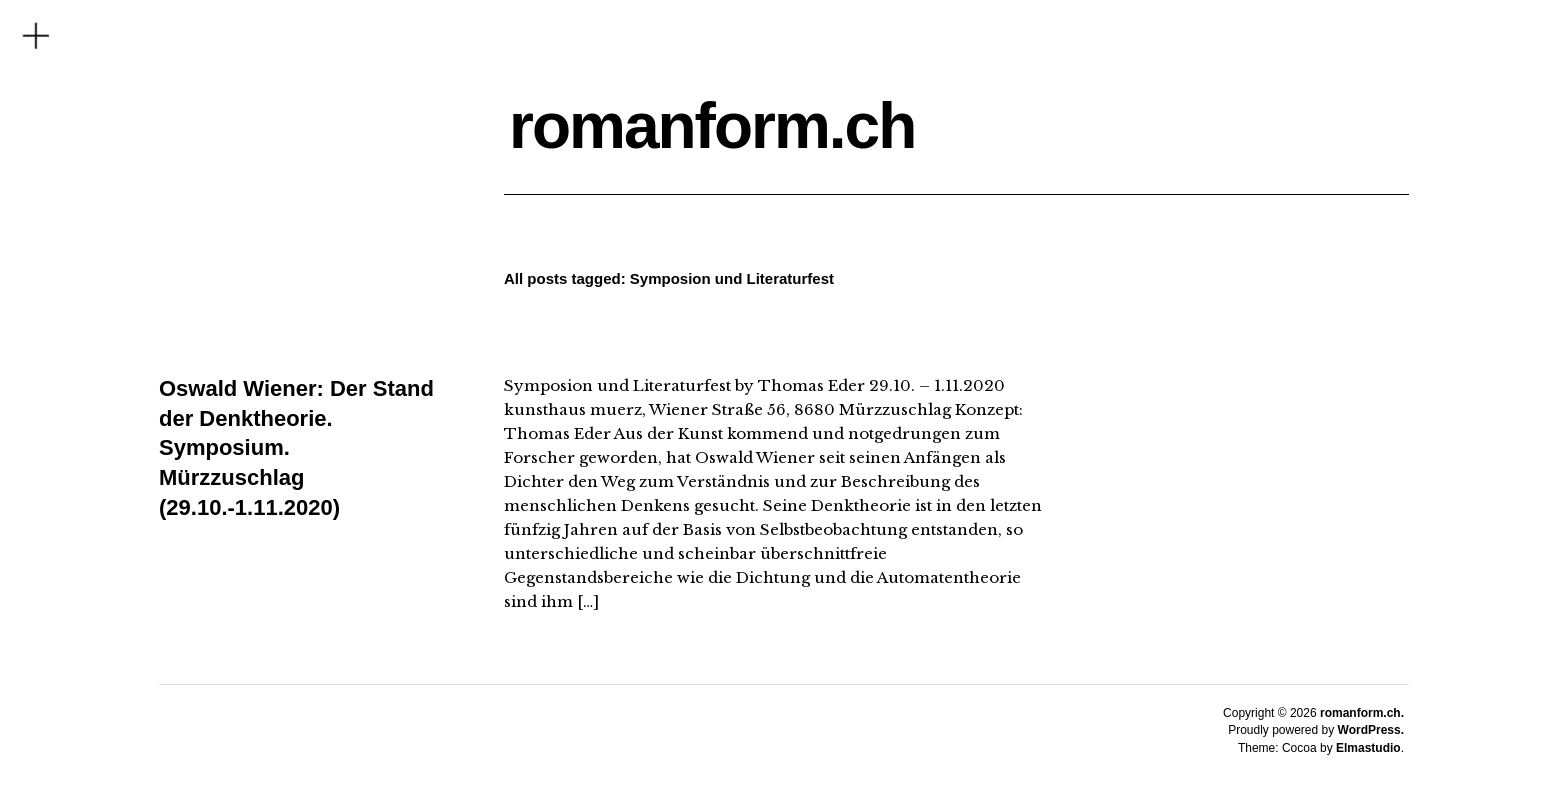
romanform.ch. (1362, 713)
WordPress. (1371, 730)
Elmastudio (1368, 748)
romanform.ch (712, 126)
